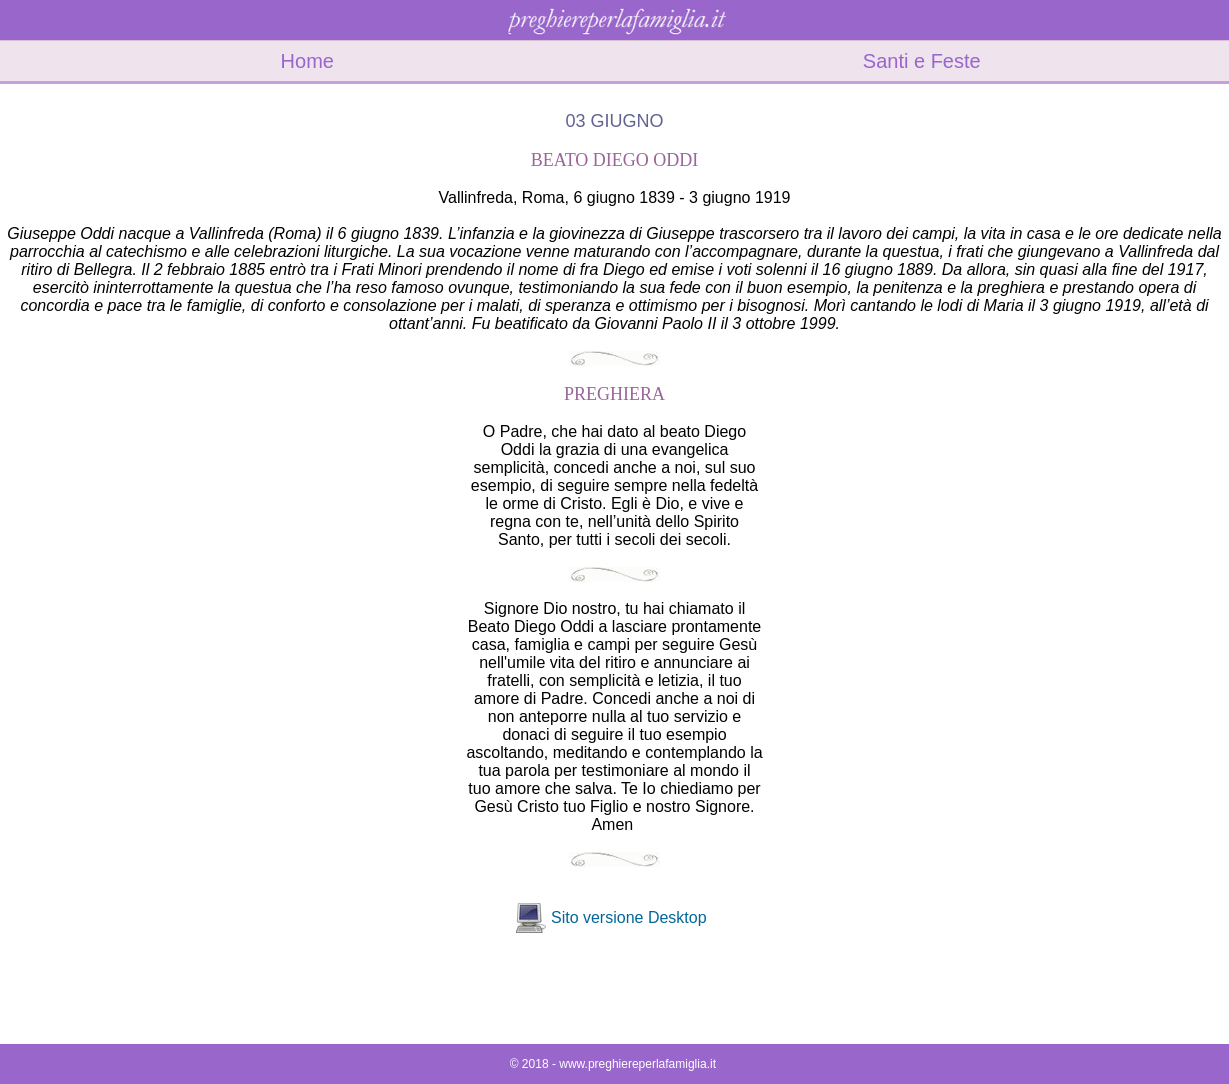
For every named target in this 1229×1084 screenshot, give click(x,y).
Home (307, 61)
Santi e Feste (922, 61)
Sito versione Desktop (629, 917)
